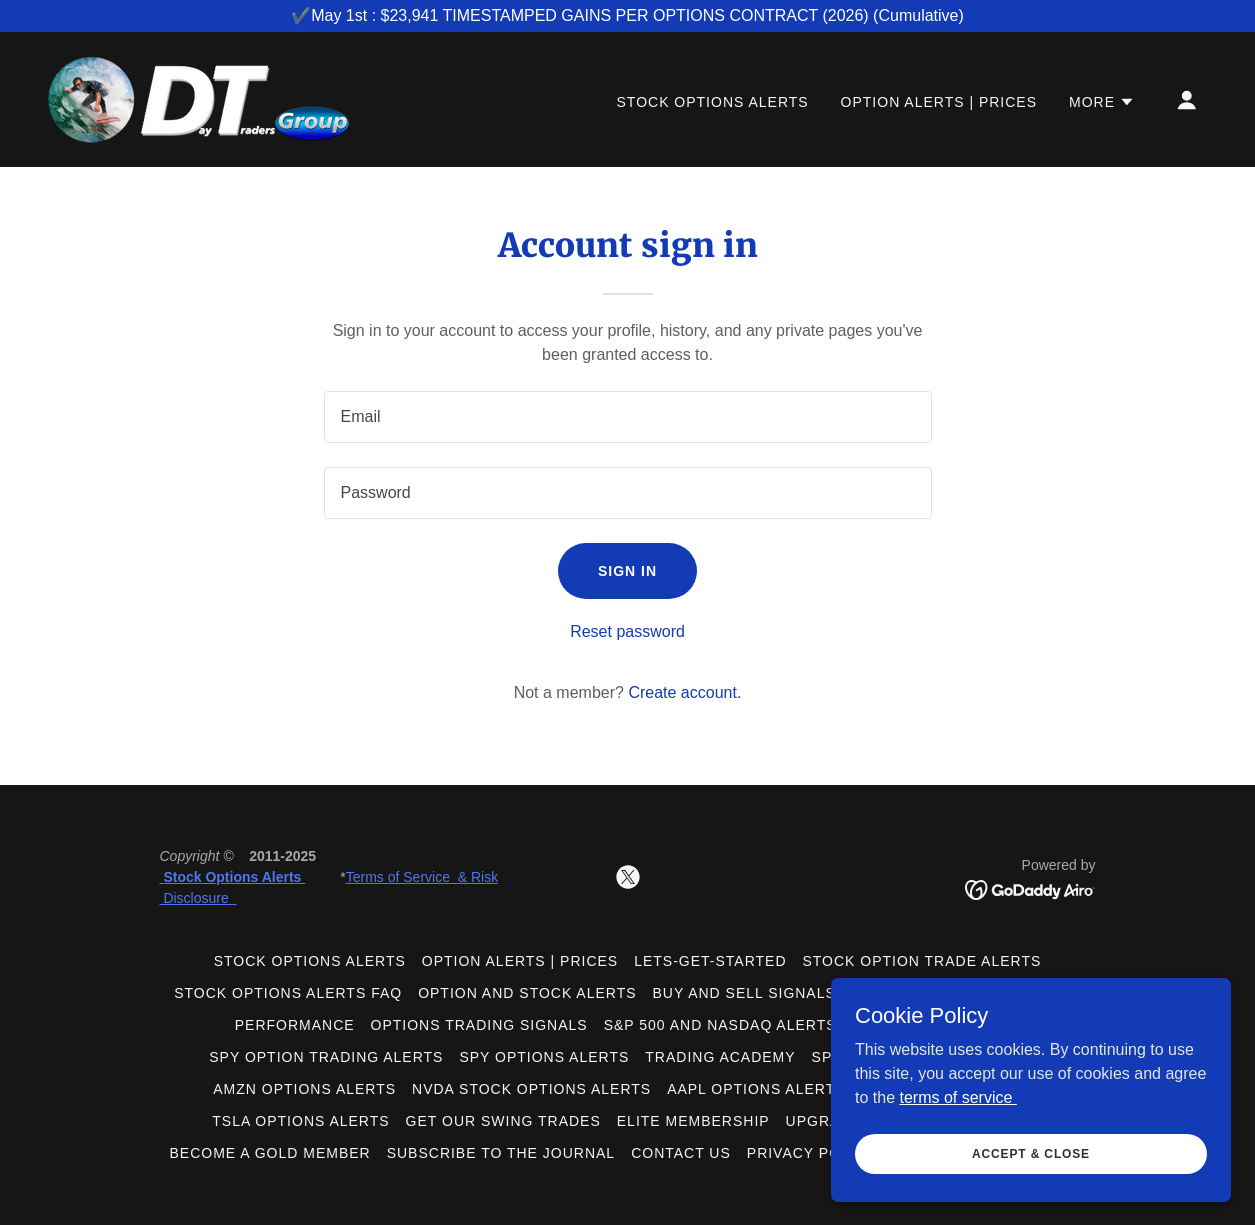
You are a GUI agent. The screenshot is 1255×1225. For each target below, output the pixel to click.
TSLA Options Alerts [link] (300, 1121)
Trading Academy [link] (720, 1057)
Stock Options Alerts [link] (713, 102)
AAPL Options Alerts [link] (756, 1089)
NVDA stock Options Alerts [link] (531, 1089)
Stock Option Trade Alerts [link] (921, 961)
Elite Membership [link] (693, 1121)
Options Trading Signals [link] (479, 1025)
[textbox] (628, 417)
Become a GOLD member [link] (270, 1153)
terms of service (957, 1110)
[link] (199, 98)
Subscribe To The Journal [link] (501, 1153)
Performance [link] (295, 1025)
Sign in (627, 571)
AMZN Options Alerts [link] (304, 1089)
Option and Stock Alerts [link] (527, 993)
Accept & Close (1031, 1167)
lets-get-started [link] (710, 961)
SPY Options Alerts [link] (544, 1057)
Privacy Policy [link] (811, 1153)
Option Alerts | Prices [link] (939, 102)
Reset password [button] (627, 631)
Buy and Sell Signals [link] (744, 993)
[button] (1102, 102)
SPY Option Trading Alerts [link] (326, 1057)
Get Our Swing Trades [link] (503, 1121)
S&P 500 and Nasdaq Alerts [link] (720, 1025)
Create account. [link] (684, 692)
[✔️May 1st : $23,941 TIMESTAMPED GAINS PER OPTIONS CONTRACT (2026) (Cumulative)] (627, 16)
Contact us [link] (681, 1153)
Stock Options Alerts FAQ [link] (288, 993)
